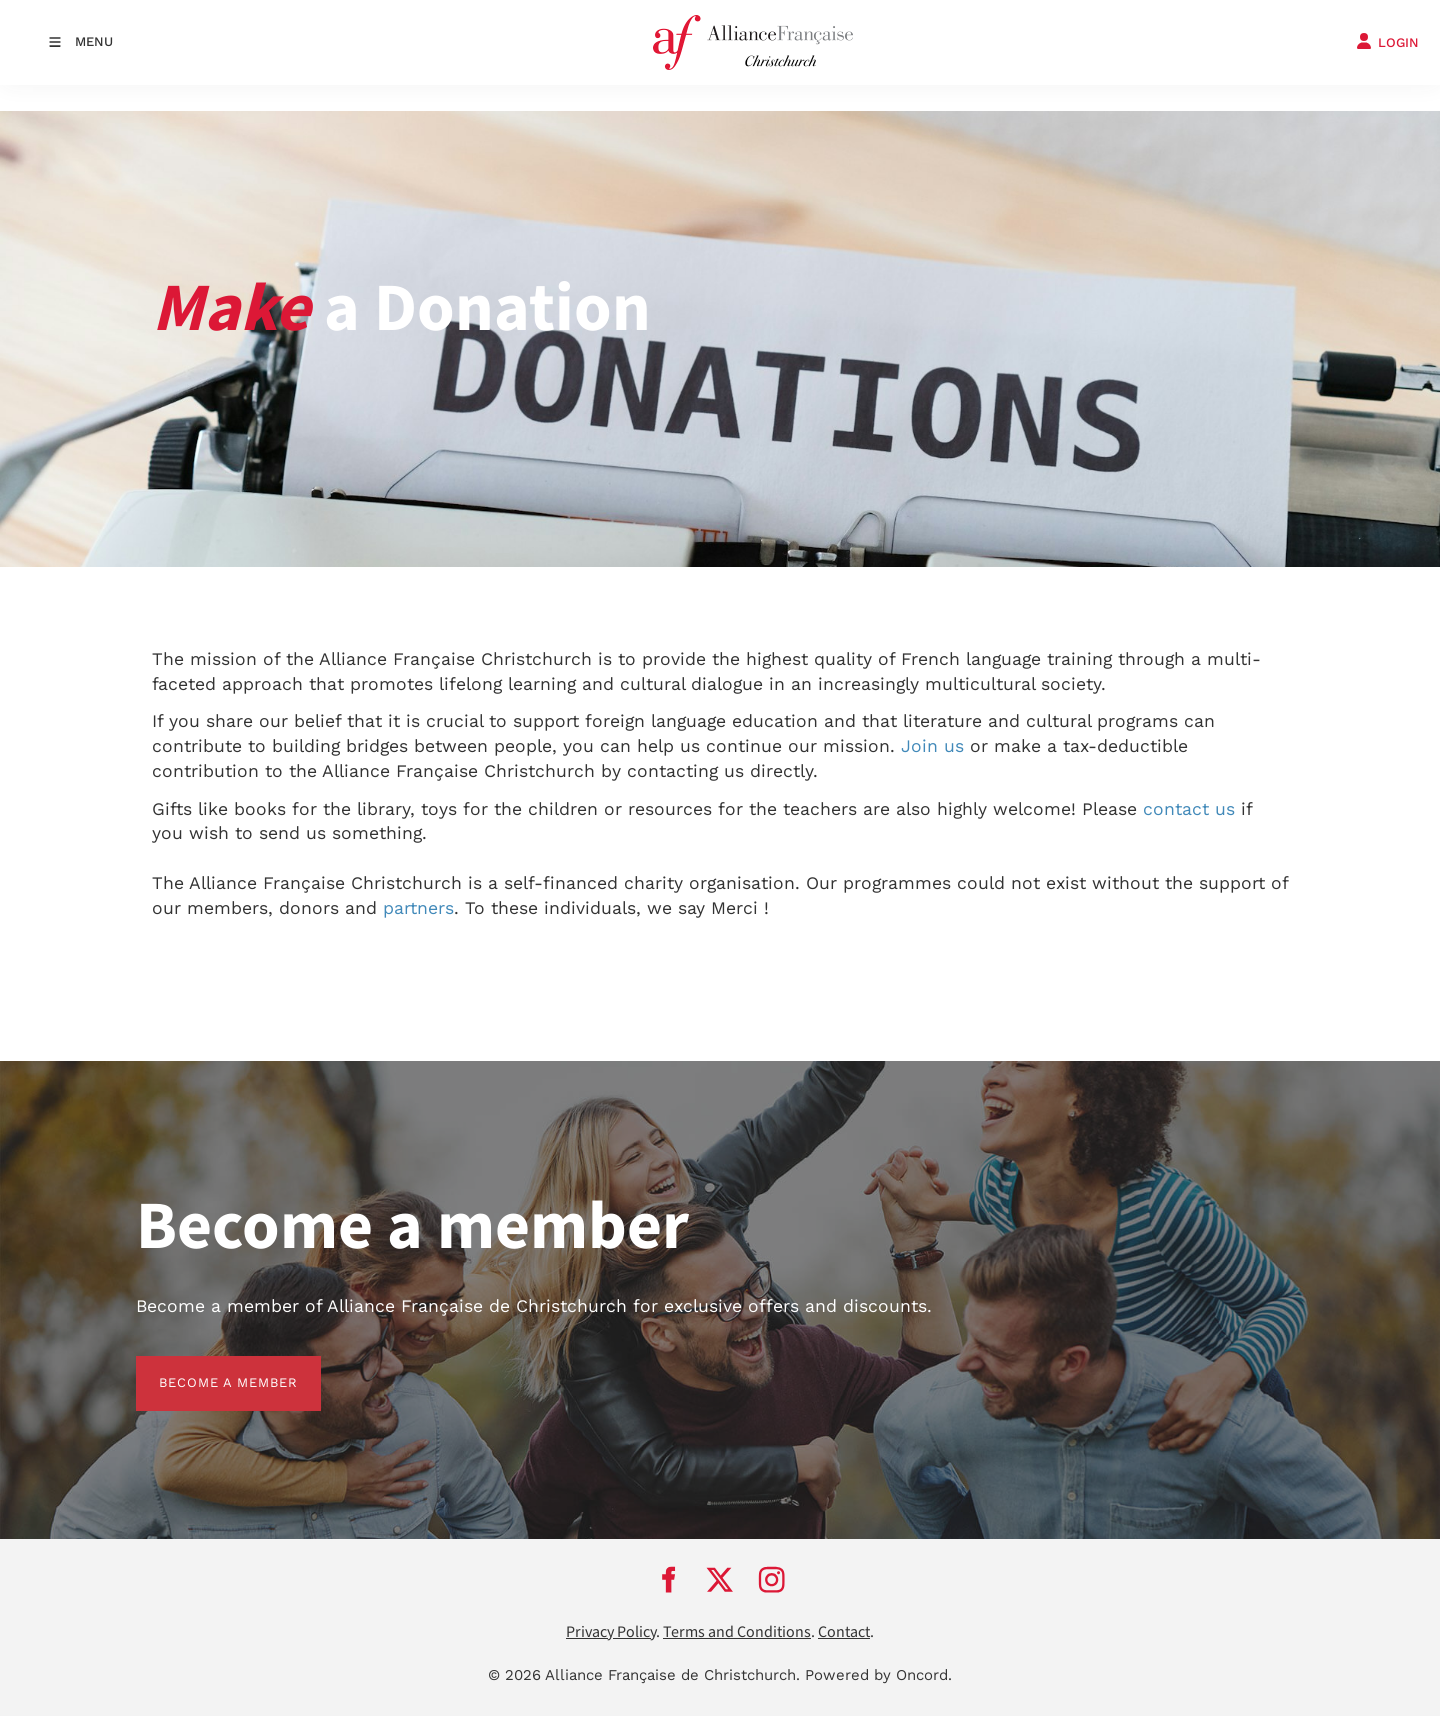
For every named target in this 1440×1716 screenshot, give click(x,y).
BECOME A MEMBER (205, 1367)
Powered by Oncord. (878, 1675)
